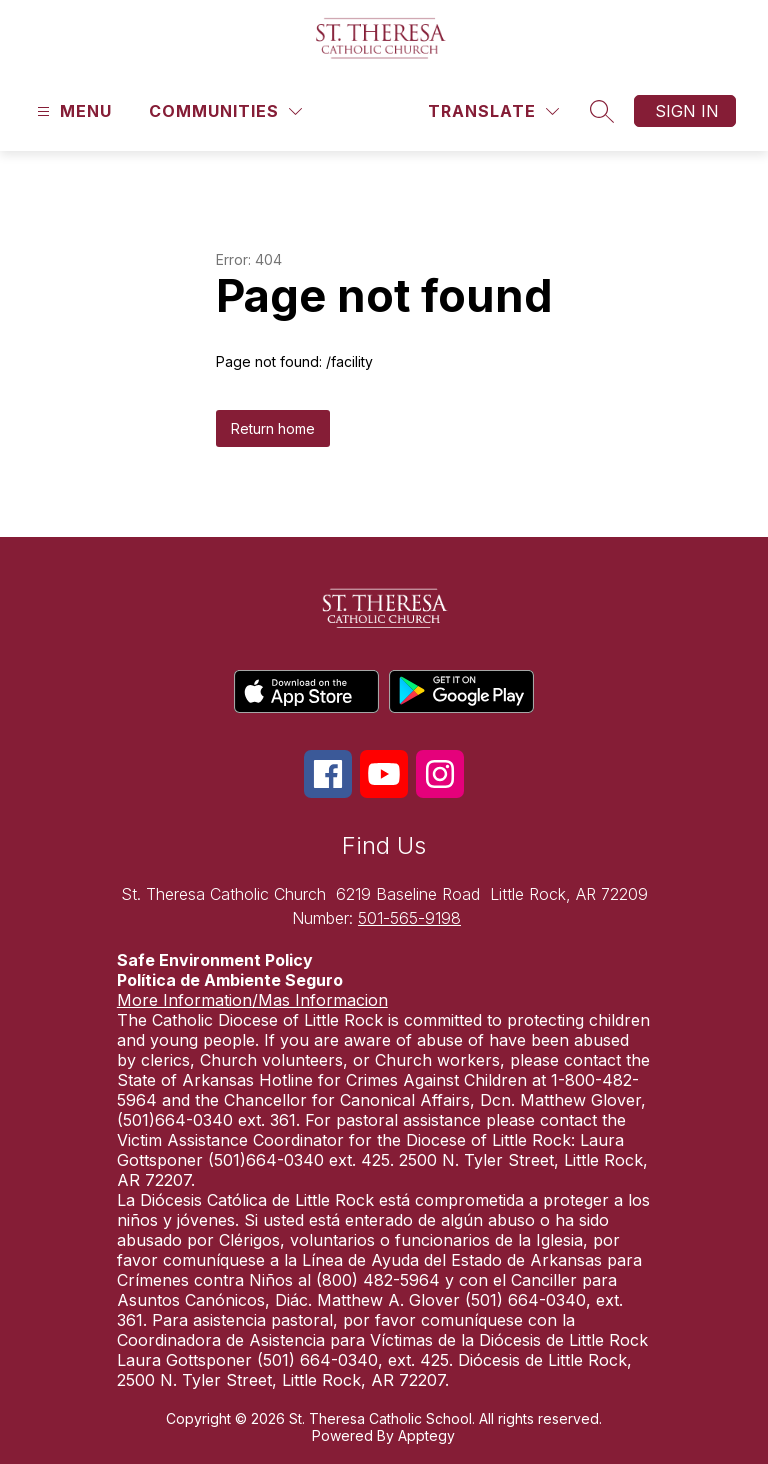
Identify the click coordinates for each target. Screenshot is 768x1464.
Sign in (687, 111)
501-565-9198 (409, 918)
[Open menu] (72, 111)
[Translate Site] (493, 111)
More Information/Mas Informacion (252, 1000)
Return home (273, 428)
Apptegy (426, 1435)
